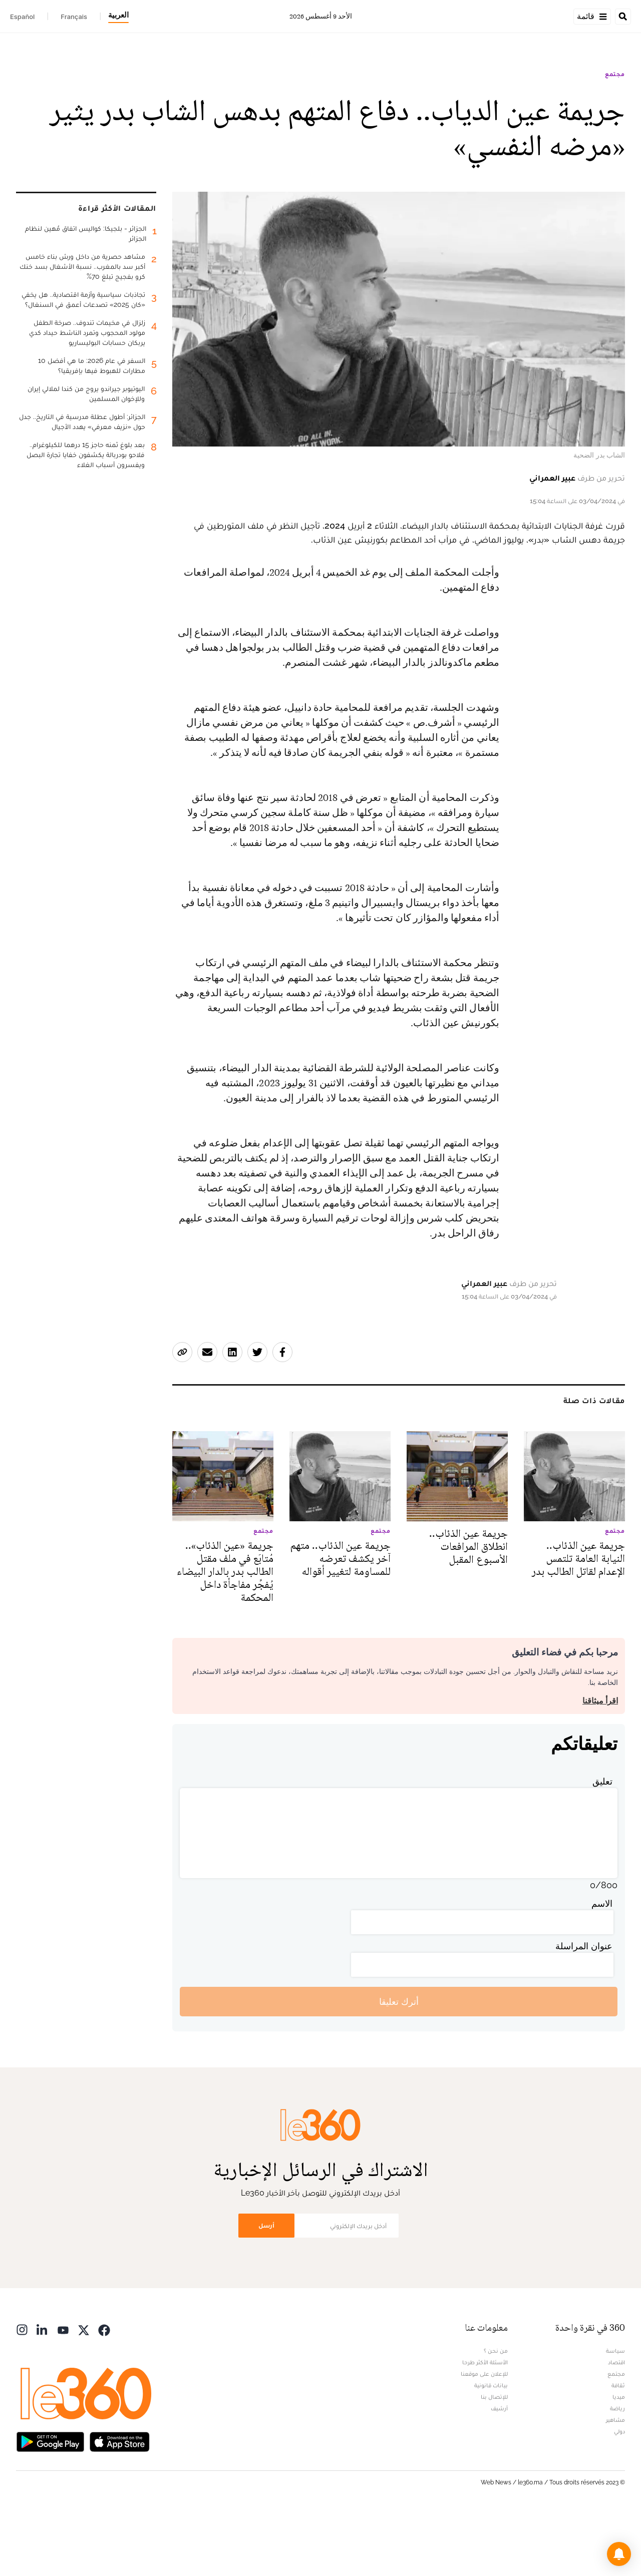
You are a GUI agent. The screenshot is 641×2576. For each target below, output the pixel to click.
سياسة (615, 2413)
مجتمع (615, 137)
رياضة (617, 2471)
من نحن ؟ (496, 2413)
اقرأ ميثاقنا (600, 1764)
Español (22, 17)
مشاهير (615, 2482)
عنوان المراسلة (583, 2009)
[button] (619, 2554)
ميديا (618, 2459)
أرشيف (499, 2471)
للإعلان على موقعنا (484, 2436)
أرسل (266, 2288)
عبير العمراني (552, 541)
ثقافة (618, 2448)
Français (74, 17)
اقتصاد (616, 2425)
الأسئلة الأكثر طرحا (485, 2425)
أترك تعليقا (399, 2064)
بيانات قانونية (491, 2448)
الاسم (601, 1966)
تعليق (602, 1844)
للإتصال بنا (494, 2459)
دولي (619, 2494)
